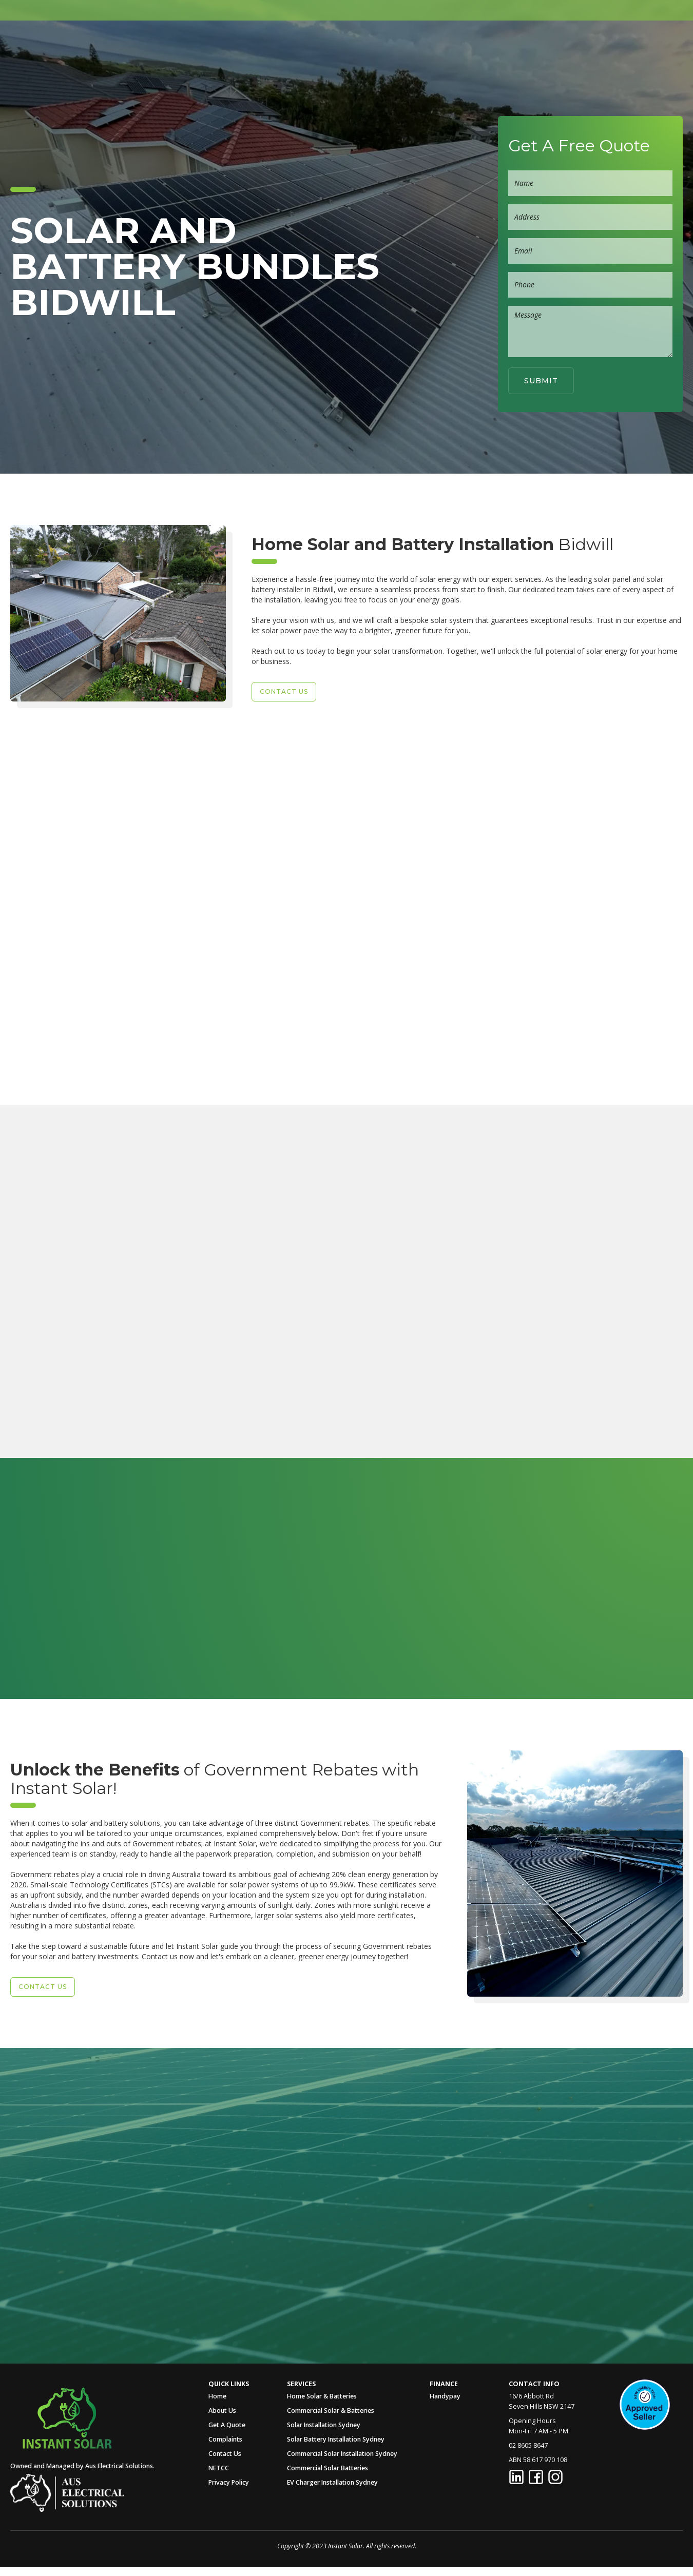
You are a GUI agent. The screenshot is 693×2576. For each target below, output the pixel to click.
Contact (573, 48)
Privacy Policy (228, 2482)
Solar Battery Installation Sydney (335, 2439)
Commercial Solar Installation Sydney (342, 2453)
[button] (386, 48)
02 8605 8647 (642, 48)
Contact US (284, 691)
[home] (46, 48)
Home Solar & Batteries (322, 2396)
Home (279, 48)
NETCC (218, 2468)
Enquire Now (125, 1444)
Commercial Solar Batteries (327, 2468)
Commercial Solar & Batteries (330, 2410)
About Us (326, 48)
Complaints (225, 2439)
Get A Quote (512, 48)
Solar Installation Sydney (323, 2425)
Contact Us (224, 2453)
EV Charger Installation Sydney (332, 2482)
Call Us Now (106, 2229)
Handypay (445, 2396)
